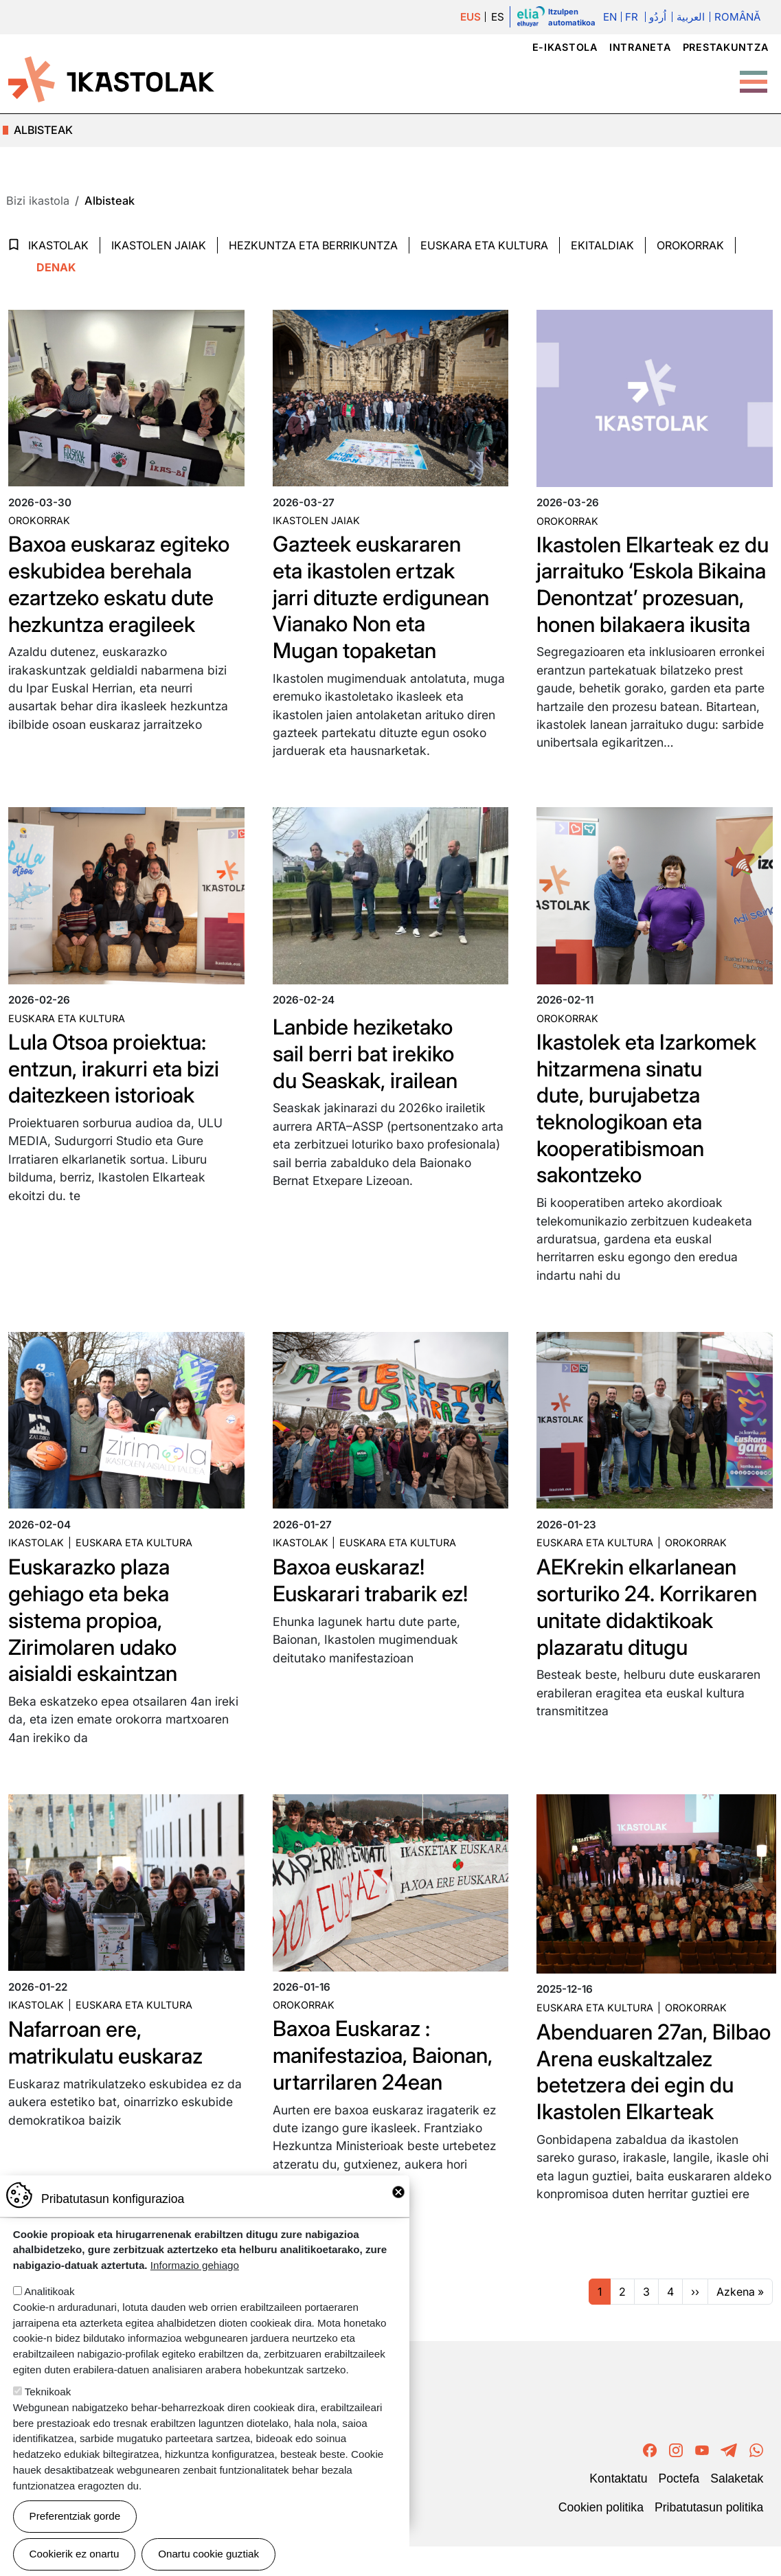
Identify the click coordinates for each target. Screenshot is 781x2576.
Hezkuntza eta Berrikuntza (313, 245)
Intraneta (639, 47)
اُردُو (657, 17)
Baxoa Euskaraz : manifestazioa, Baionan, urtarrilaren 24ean (387, 2061)
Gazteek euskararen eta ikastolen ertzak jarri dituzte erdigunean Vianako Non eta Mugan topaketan (384, 595)
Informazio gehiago (194, 2265)
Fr (631, 17)
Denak (56, 267)
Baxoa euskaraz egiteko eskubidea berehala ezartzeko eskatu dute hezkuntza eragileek (122, 582)
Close (398, 2192)
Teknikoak (48, 2391)
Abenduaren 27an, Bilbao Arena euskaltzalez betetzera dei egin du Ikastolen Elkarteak (637, 2091)
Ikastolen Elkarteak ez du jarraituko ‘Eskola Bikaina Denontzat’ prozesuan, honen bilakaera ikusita (641, 596)
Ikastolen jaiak (158, 245)
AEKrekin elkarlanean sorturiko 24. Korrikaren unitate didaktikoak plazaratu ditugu (649, 1616)
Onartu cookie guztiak (208, 2554)
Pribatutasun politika (709, 2538)
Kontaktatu (618, 2509)
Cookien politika (601, 2538)
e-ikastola (565, 47)
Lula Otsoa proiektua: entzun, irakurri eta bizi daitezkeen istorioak (117, 1082)
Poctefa (678, 2509)
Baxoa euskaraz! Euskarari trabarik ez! (373, 1590)
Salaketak (736, 2509)
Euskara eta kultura (66, 1033)
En (610, 17)
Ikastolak (58, 245)
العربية (690, 17)
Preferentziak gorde (75, 2516)
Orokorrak (690, 245)
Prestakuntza (726, 47)
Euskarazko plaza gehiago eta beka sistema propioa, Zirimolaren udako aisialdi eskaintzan (95, 1629)
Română (737, 17)
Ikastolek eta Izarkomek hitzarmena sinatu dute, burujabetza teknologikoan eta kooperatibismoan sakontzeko (649, 1121)
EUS (470, 16)
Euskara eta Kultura (484, 245)
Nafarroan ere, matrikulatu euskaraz (109, 2049)
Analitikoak (49, 2291)
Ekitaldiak (602, 245)
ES (497, 16)
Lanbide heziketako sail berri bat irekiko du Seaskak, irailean (368, 1067)
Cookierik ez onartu (75, 2554)
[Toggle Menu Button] (753, 74)
